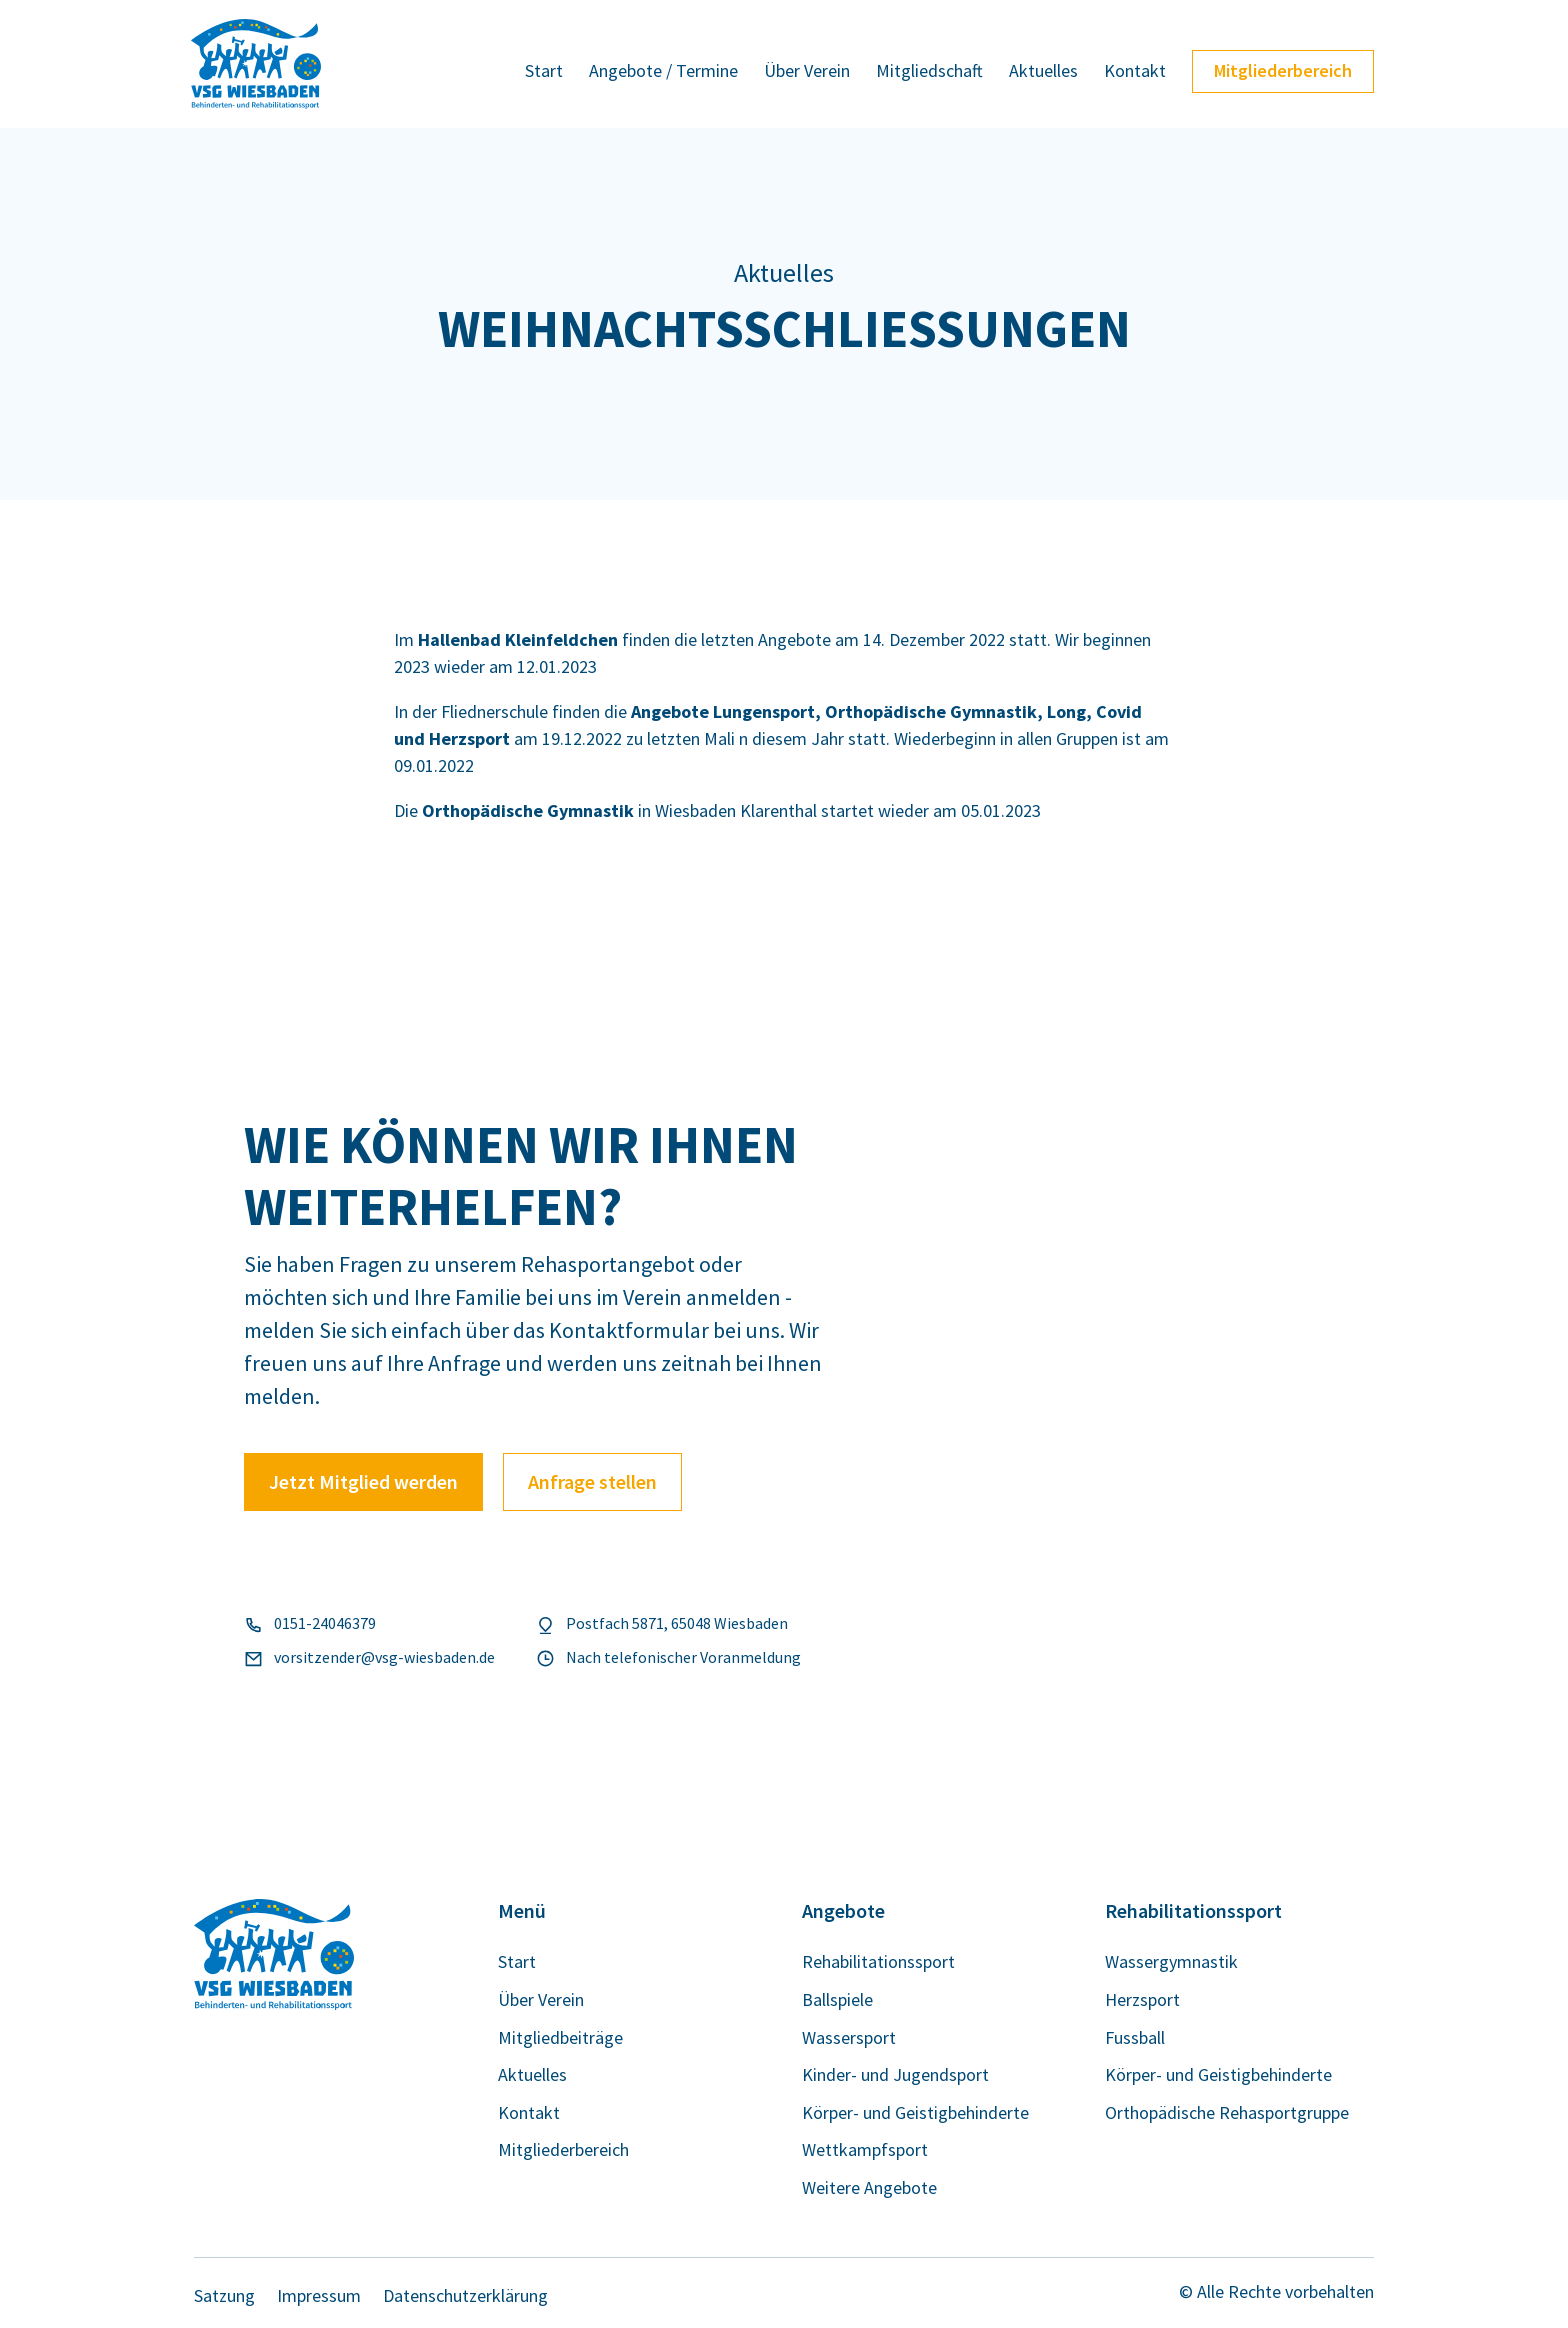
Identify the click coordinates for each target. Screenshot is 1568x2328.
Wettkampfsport (865, 2150)
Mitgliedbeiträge (560, 2038)
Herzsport (1142, 2000)
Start (544, 73)
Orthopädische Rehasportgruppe (1227, 2113)
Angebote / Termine (663, 73)
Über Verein (807, 73)
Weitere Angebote (869, 2188)
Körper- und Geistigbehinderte (915, 2113)
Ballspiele (837, 2000)
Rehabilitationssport (878, 1962)
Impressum (319, 2296)
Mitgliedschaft (929, 73)
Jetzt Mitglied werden (363, 1481)
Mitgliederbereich (1283, 70)
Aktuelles (1043, 73)
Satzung (224, 2296)
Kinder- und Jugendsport (895, 2075)
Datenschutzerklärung (465, 2296)
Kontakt (1135, 73)
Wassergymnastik (1171, 1962)
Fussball (1135, 2038)
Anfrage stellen (592, 1481)
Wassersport (849, 2038)
